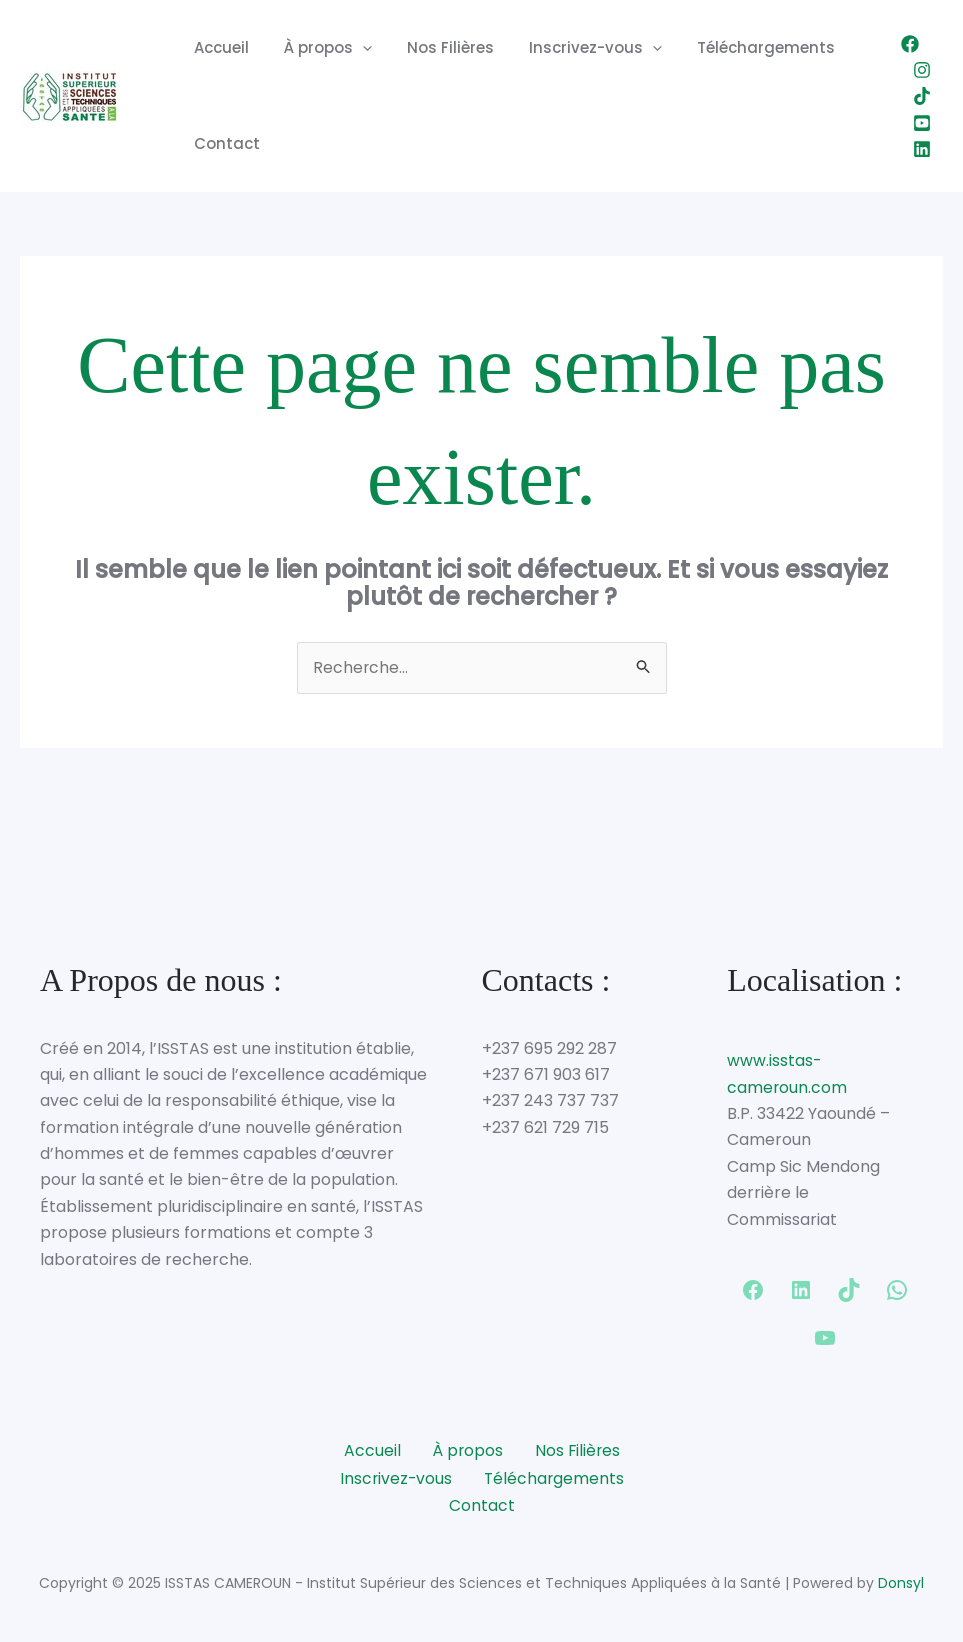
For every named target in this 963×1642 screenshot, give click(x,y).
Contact (224, 143)
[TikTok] (922, 96)
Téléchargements (743, 47)
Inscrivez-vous (577, 48)
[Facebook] (910, 44)
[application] (354, 48)
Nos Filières (437, 47)
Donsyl (901, 1581)
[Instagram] (922, 70)
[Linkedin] (922, 149)
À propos (320, 48)
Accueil (218, 47)
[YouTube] (922, 123)
